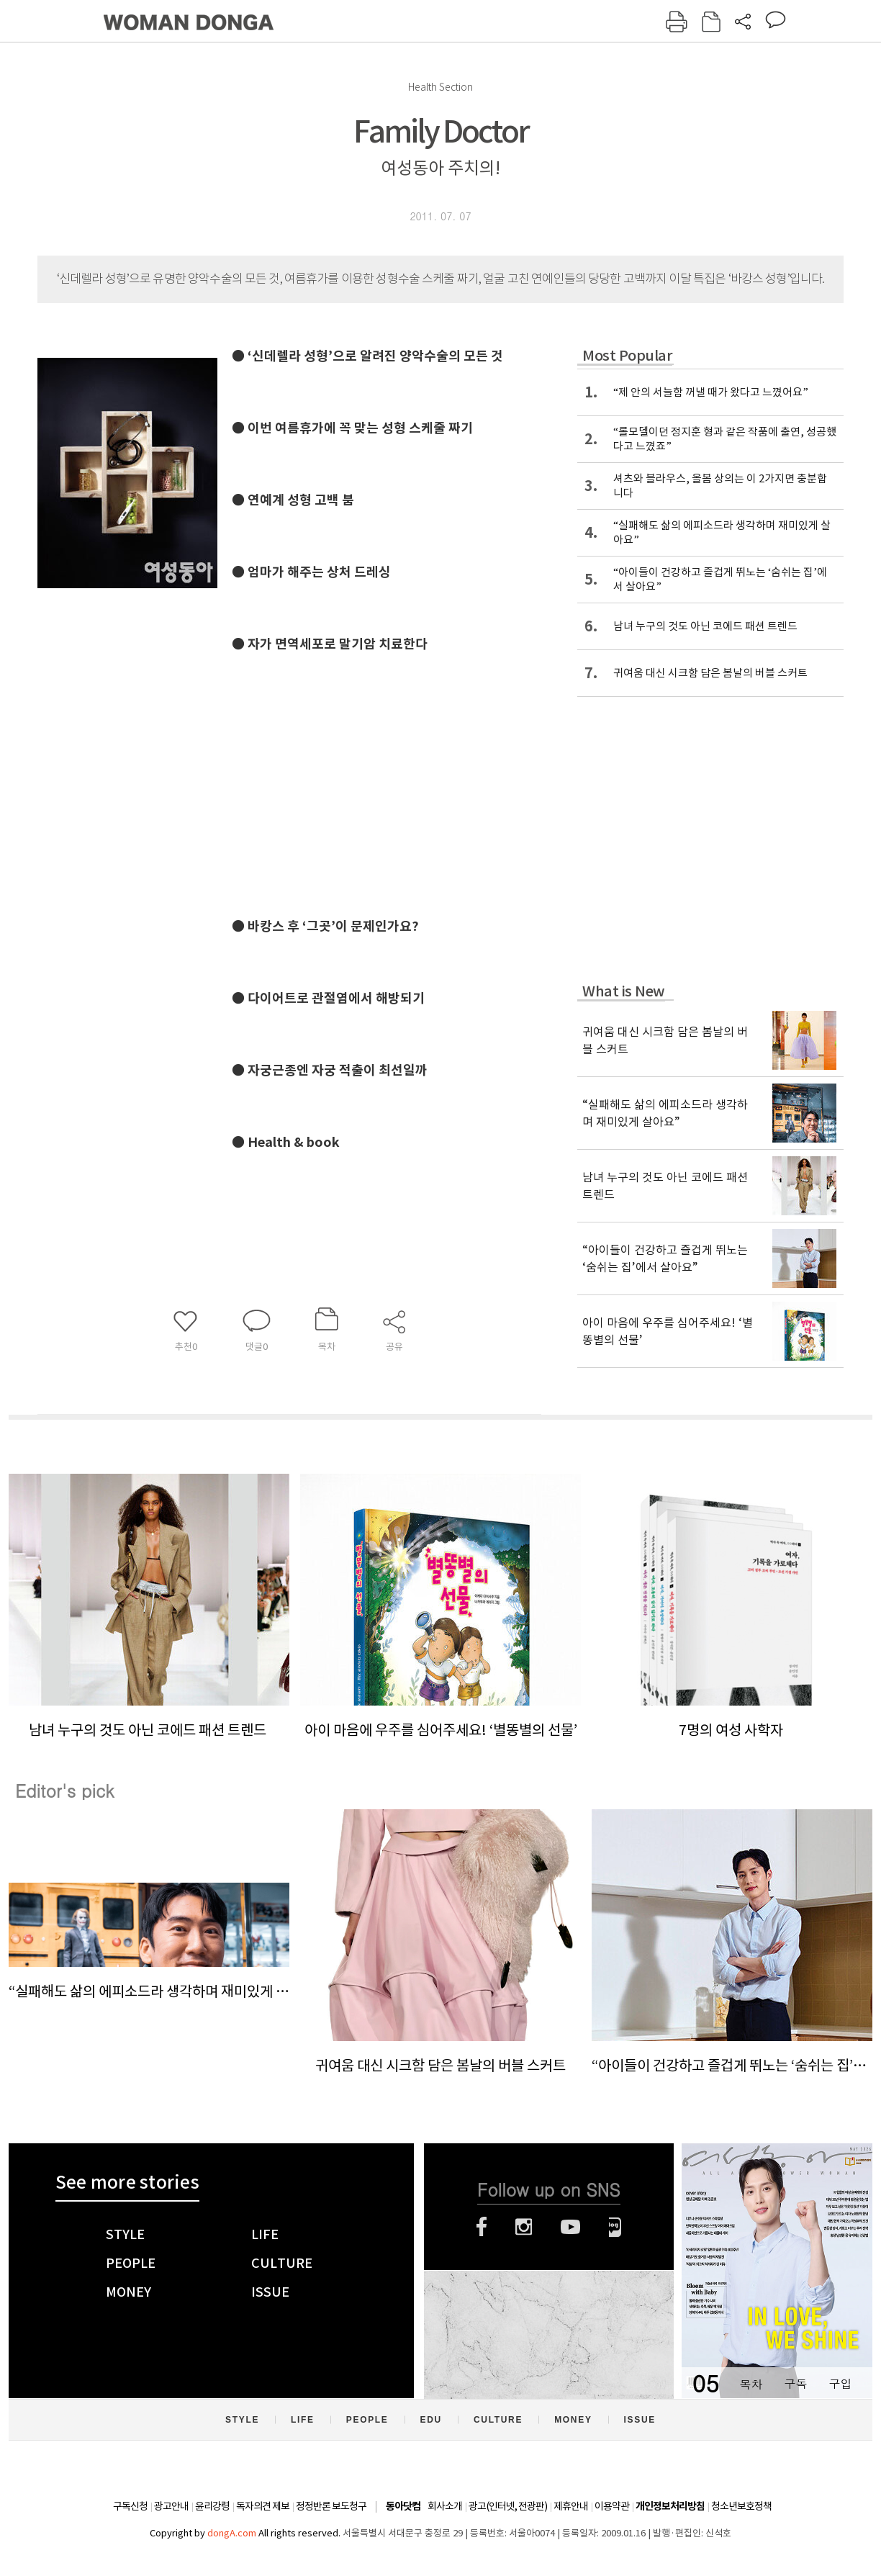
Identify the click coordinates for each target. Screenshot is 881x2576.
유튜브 (570, 2226)
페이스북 (481, 2226)
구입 (839, 2383)
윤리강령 (212, 2506)
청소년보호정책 (741, 2506)
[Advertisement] (448, 770)
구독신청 (130, 2506)
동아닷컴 (403, 2506)
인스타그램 (523, 2226)
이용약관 (612, 2506)
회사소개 (445, 2506)
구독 (795, 2383)
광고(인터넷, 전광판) (508, 2506)
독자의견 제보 (262, 2506)
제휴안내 (571, 2506)
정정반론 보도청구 (331, 2506)
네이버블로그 (615, 2226)
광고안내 (171, 2506)
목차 (750, 2383)
